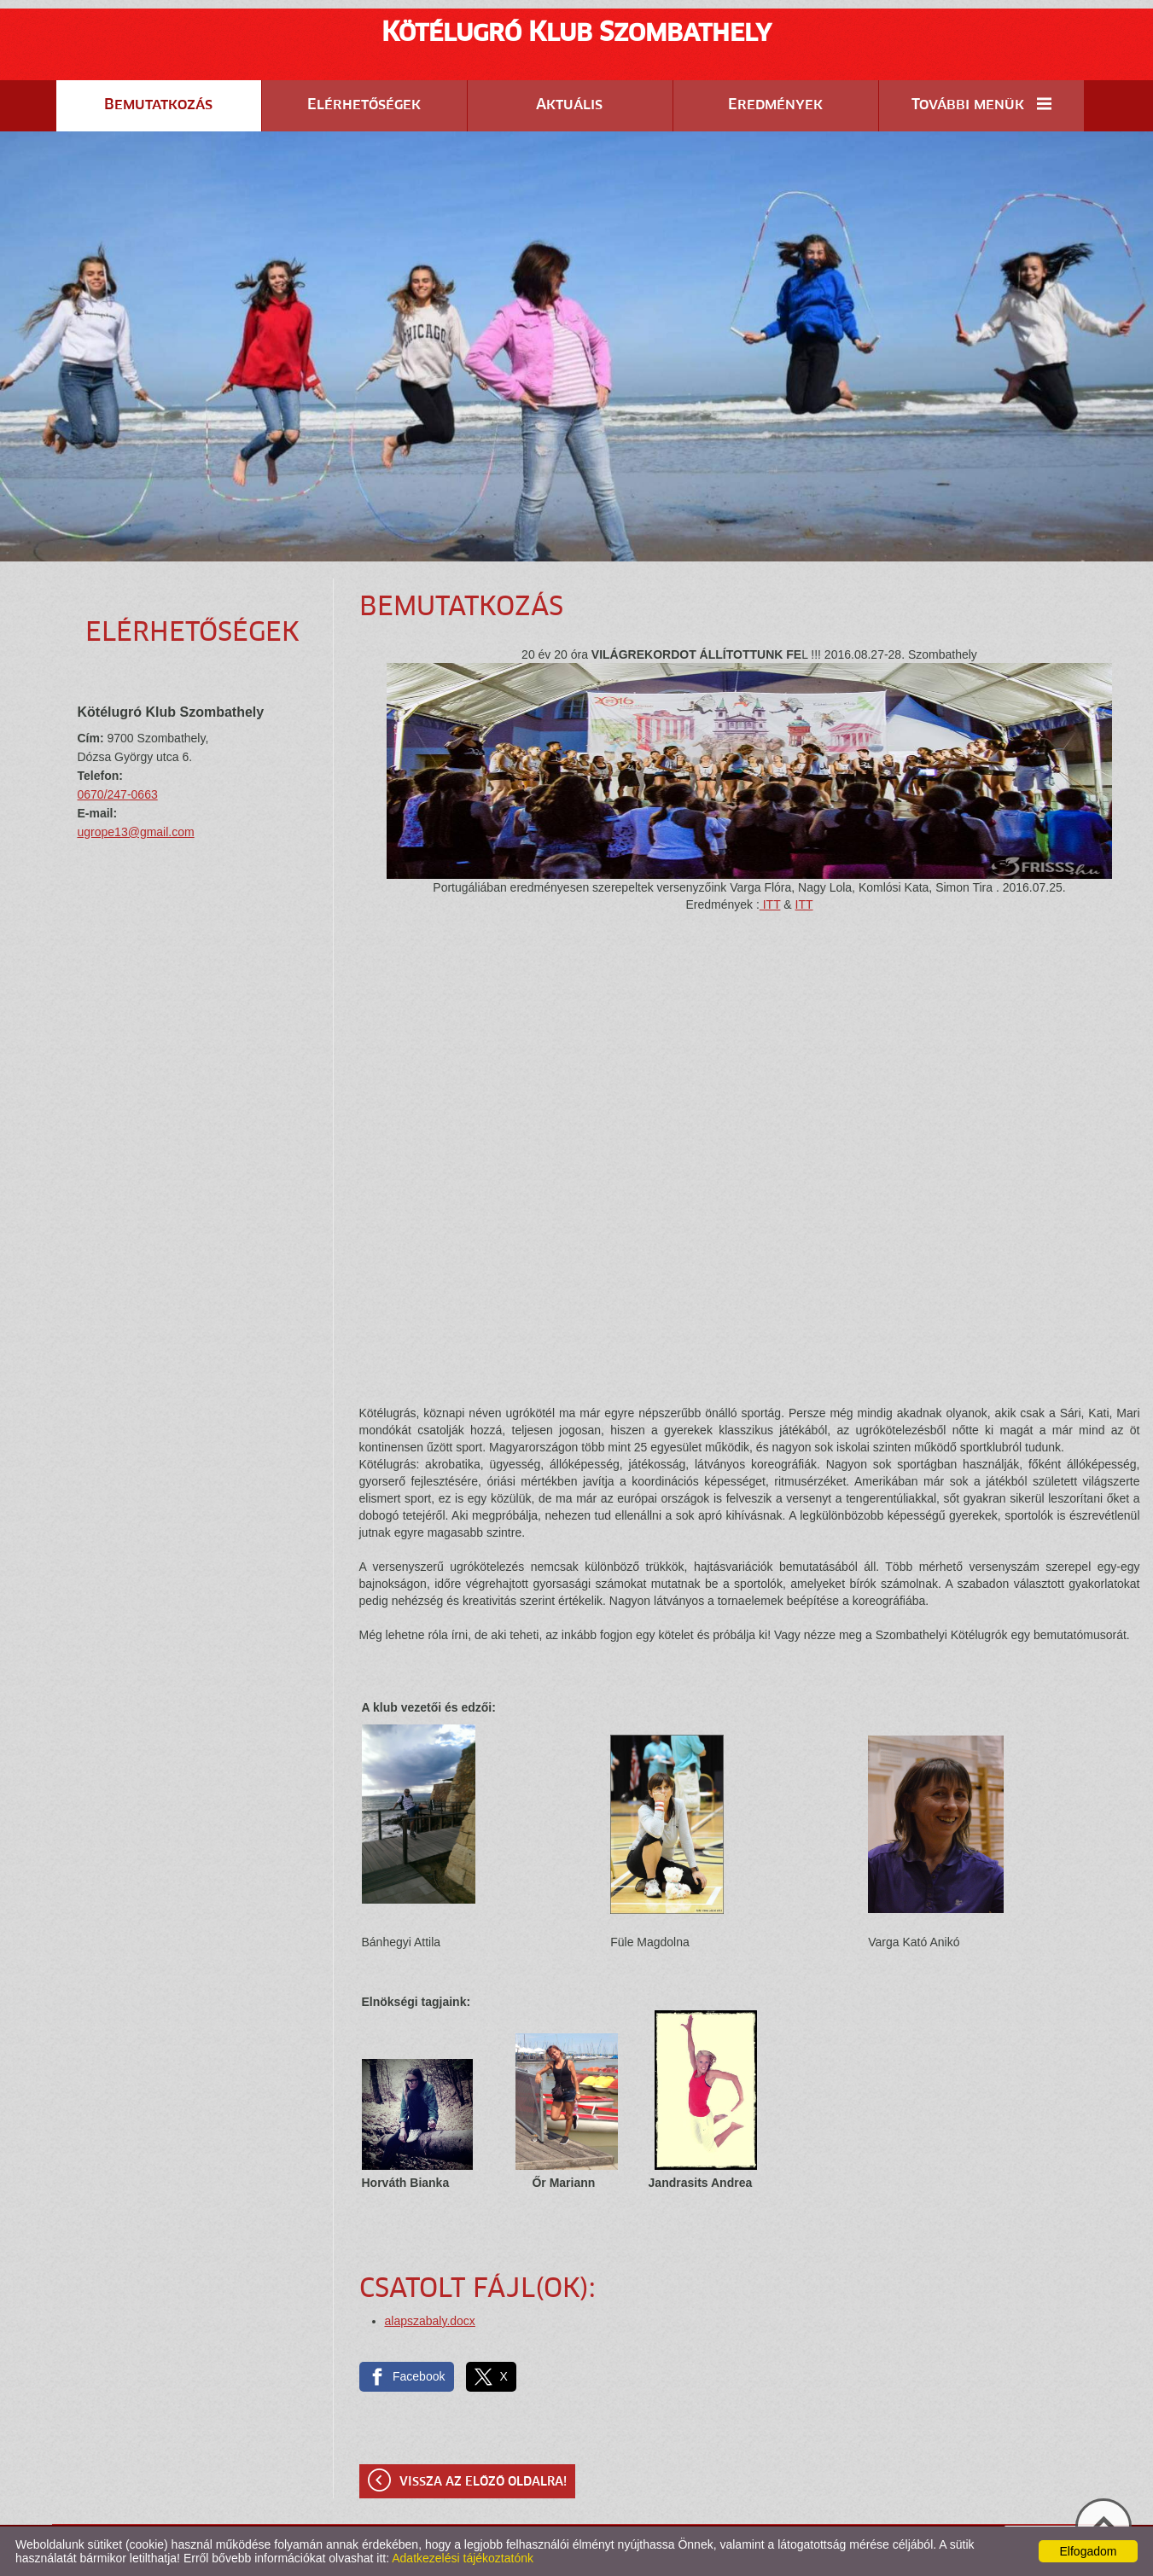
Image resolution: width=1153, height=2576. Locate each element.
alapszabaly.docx (430, 2321)
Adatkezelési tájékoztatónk (462, 2558)
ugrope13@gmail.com (136, 832)
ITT (770, 904)
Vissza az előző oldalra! (483, 2482)
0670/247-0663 (118, 794)
